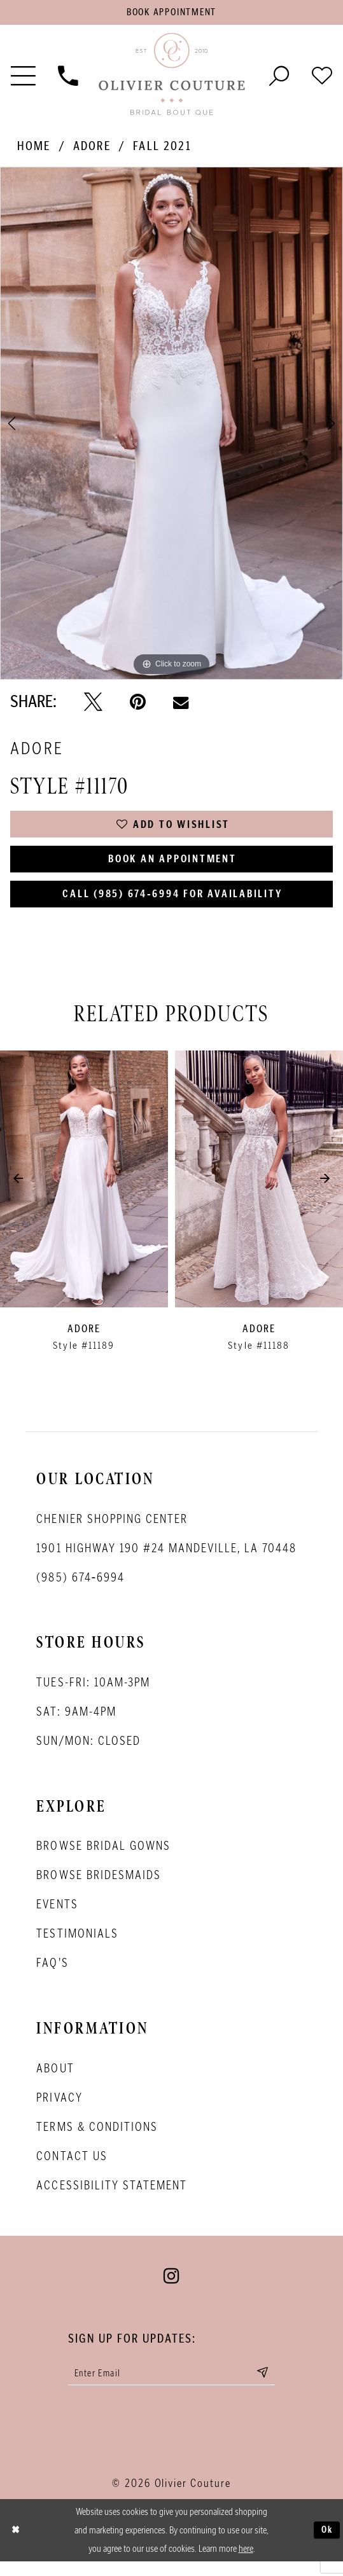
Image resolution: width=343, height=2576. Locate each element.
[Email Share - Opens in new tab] (180, 703)
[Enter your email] (172, 2386)
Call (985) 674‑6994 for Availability (172, 904)
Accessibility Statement (111, 2197)
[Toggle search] (279, 77)
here (246, 2563)
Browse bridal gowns (103, 1858)
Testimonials (77, 1945)
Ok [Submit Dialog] (326, 2544)
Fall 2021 (162, 148)
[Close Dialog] (16, 2545)
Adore (92, 148)
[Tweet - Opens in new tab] (93, 704)
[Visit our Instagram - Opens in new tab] (171, 2287)
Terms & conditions (96, 2138)
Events (57, 1916)
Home (34, 148)
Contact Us (71, 2167)
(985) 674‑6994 (80, 1589)
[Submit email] (272, 2386)
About (55, 2080)
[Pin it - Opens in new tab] (138, 704)
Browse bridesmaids (98, 1887)
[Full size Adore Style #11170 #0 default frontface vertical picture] (171, 426)
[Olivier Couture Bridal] (171, 77)
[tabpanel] (171, 426)
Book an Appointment (172, 866)
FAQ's (52, 1975)
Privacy (59, 2109)
